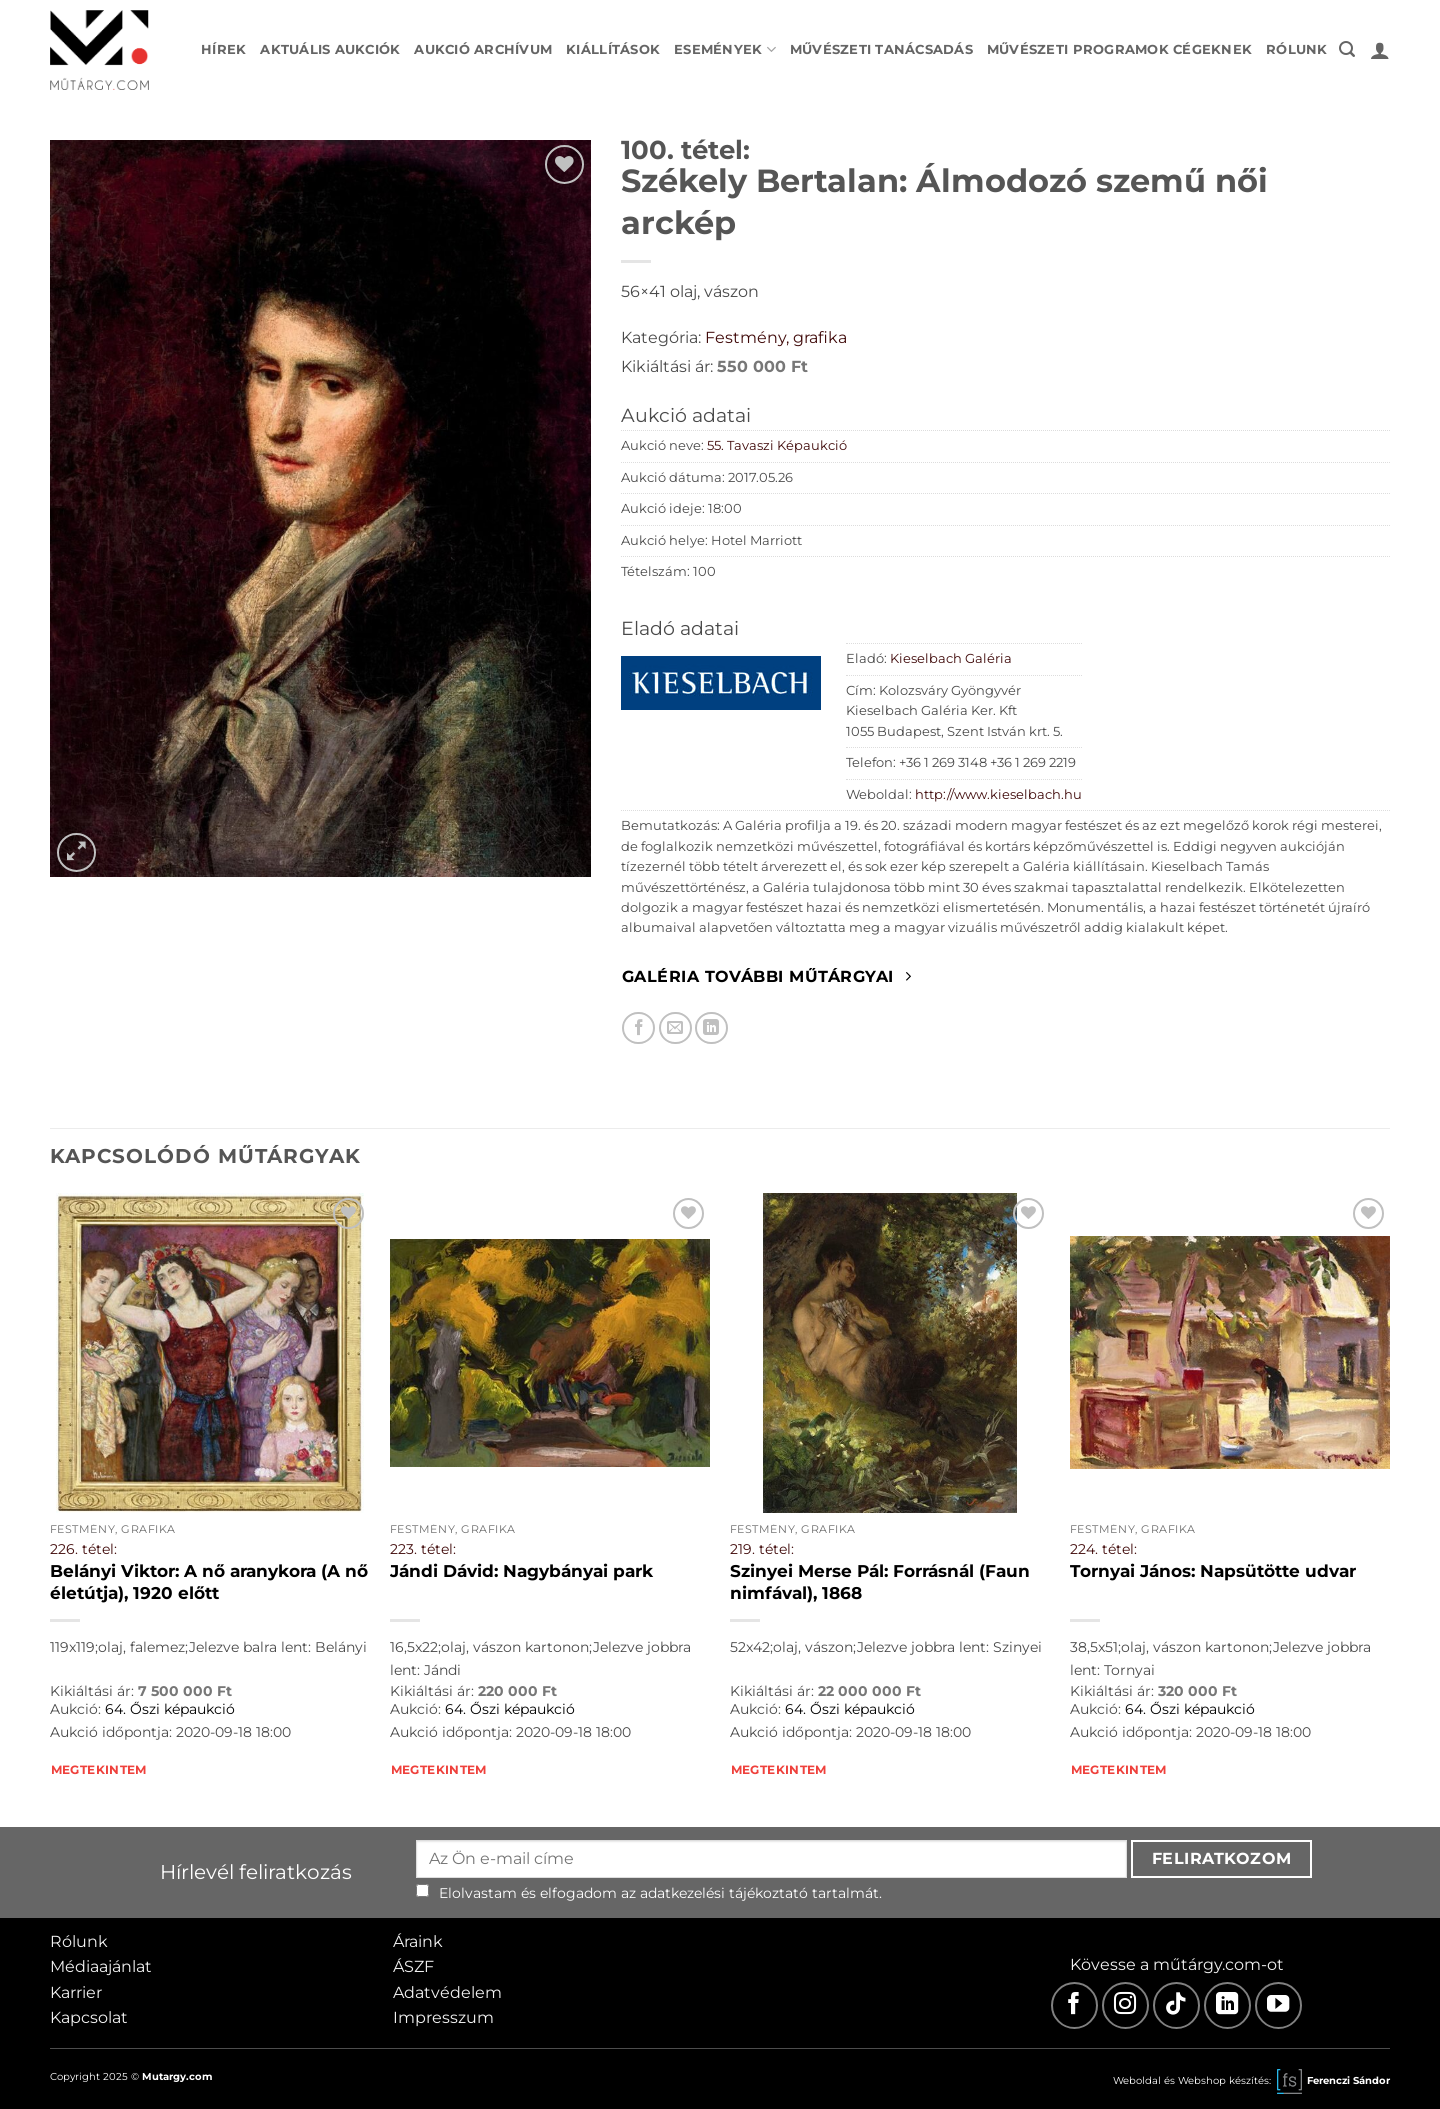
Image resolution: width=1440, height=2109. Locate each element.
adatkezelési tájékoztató (724, 1893)
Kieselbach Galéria (951, 658)
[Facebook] (1074, 2005)
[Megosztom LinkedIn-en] (711, 1028)
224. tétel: (1103, 1549)
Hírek (223, 49)
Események (725, 49)
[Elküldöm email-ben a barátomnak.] (675, 1028)
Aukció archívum (483, 49)
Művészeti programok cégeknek (1119, 49)
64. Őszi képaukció (170, 1709)
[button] (1347, 49)
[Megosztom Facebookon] (638, 1028)
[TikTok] (1176, 2005)
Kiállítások (613, 49)
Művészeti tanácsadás (881, 49)
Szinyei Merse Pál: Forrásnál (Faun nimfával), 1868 (880, 1582)
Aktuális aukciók (330, 49)
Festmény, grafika (776, 337)
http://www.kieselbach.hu (998, 794)
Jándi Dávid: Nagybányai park (521, 1571)
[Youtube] (1278, 2005)
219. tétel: (762, 1549)
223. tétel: (423, 1549)
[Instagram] (1125, 2005)
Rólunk (1297, 49)
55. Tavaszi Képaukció (777, 445)
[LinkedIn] (1227, 2005)
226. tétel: (83, 1549)
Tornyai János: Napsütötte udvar (1213, 1571)
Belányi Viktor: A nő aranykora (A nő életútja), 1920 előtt (209, 1582)
